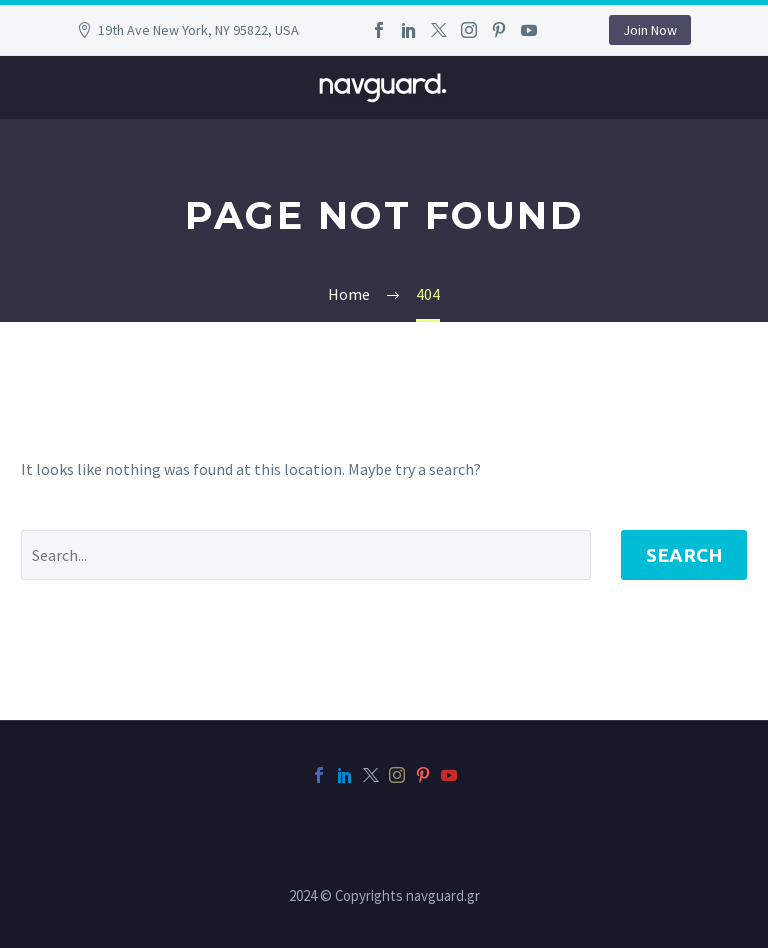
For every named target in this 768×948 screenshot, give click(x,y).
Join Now (650, 30)
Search (684, 555)
